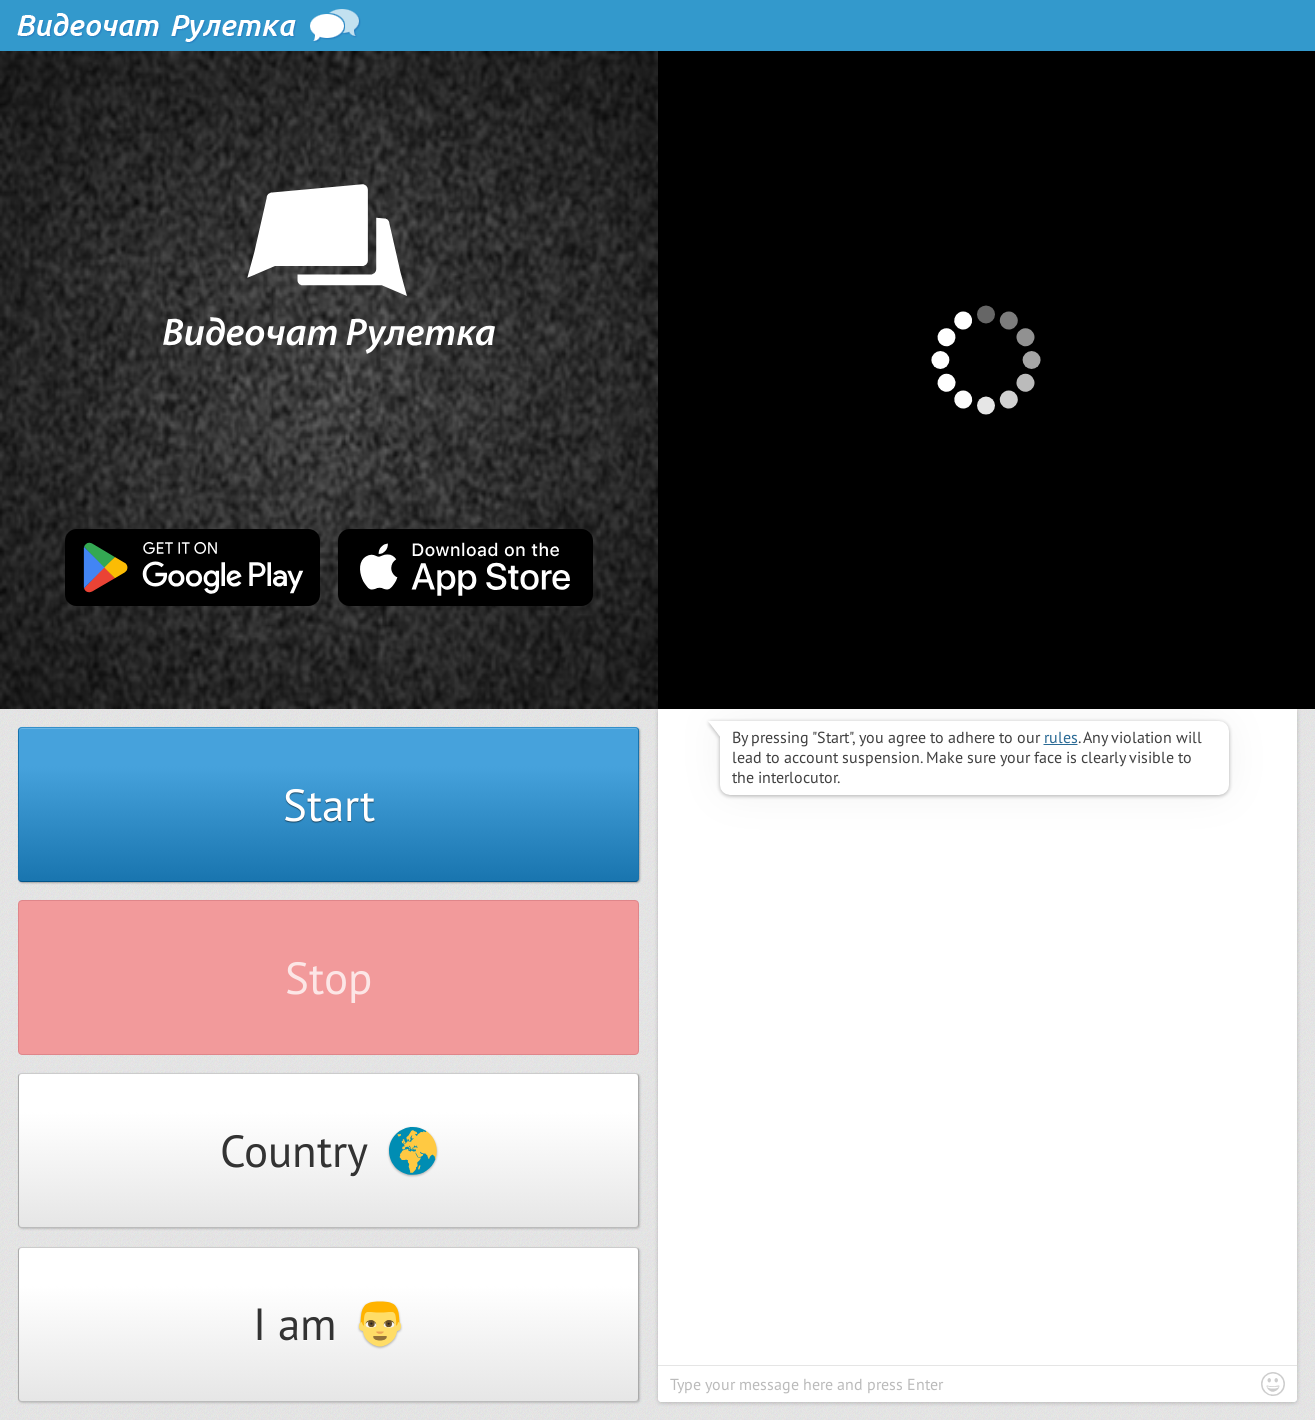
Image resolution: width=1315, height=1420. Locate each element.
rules (1061, 737)
